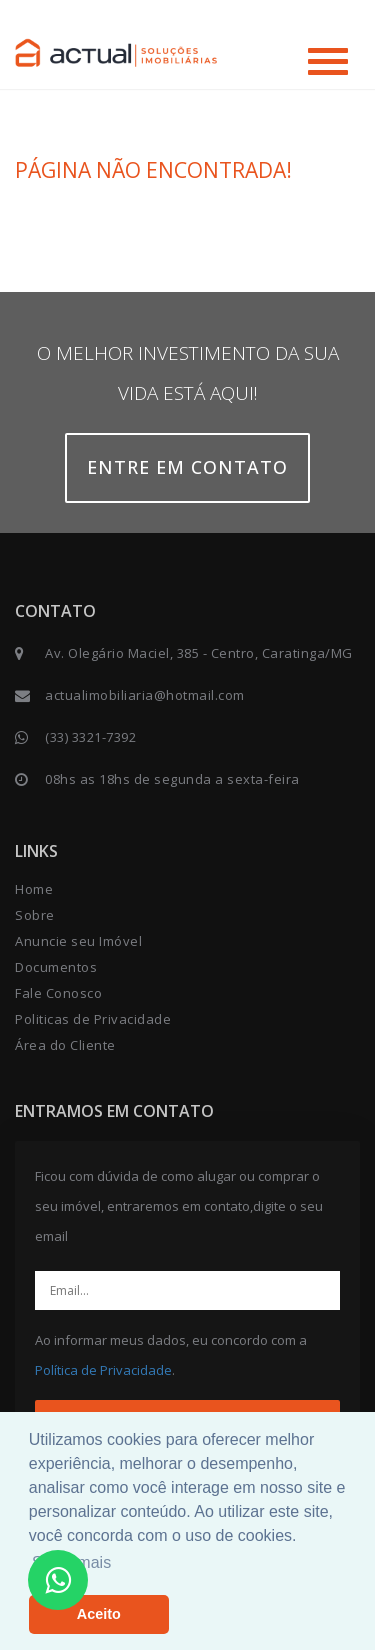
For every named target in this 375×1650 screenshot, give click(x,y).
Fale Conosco (58, 993)
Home (34, 889)
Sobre (35, 915)
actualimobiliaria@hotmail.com (145, 695)
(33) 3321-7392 (90, 737)
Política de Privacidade (103, 1370)
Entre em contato (187, 467)
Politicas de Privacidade (93, 1019)
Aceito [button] (99, 1614)
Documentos (56, 967)
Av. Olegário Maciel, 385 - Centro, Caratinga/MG (199, 653)
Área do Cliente (65, 1045)
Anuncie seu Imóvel (78, 941)
